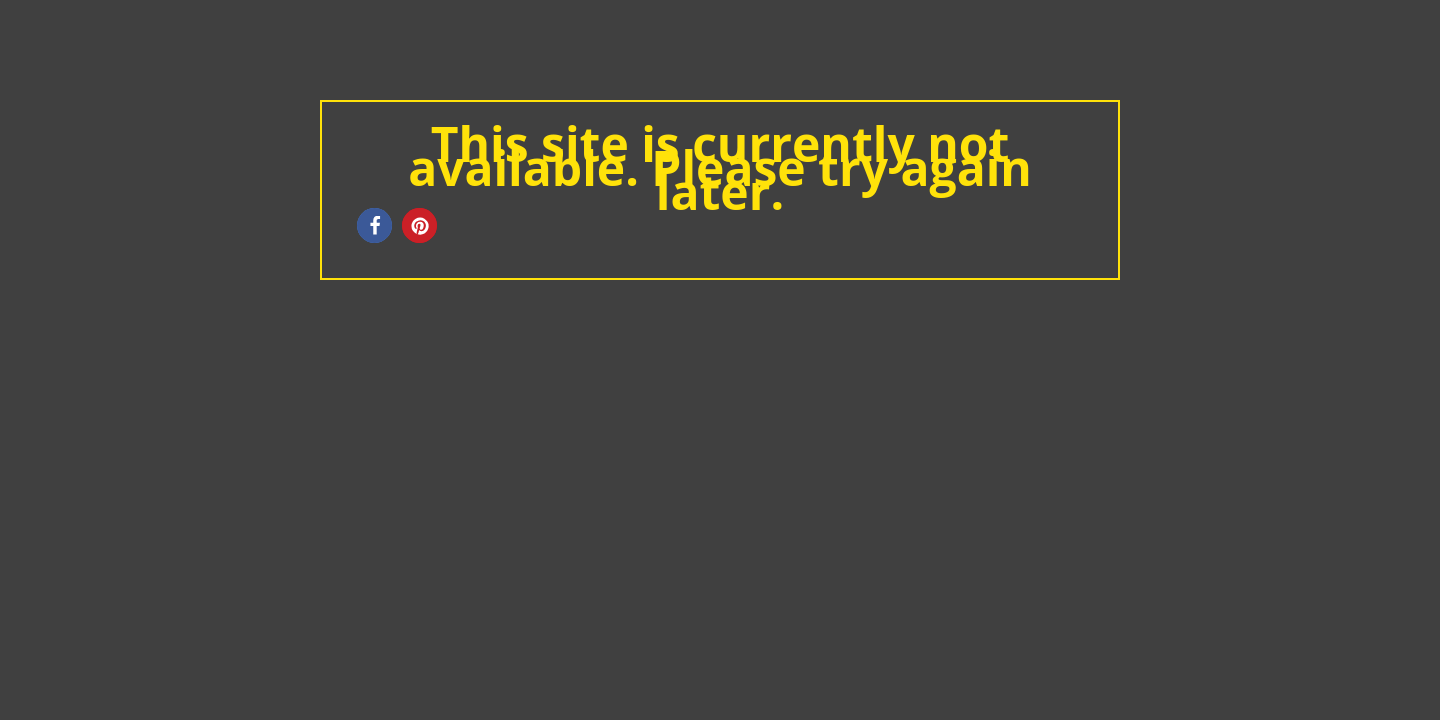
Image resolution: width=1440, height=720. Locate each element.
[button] (374, 225)
